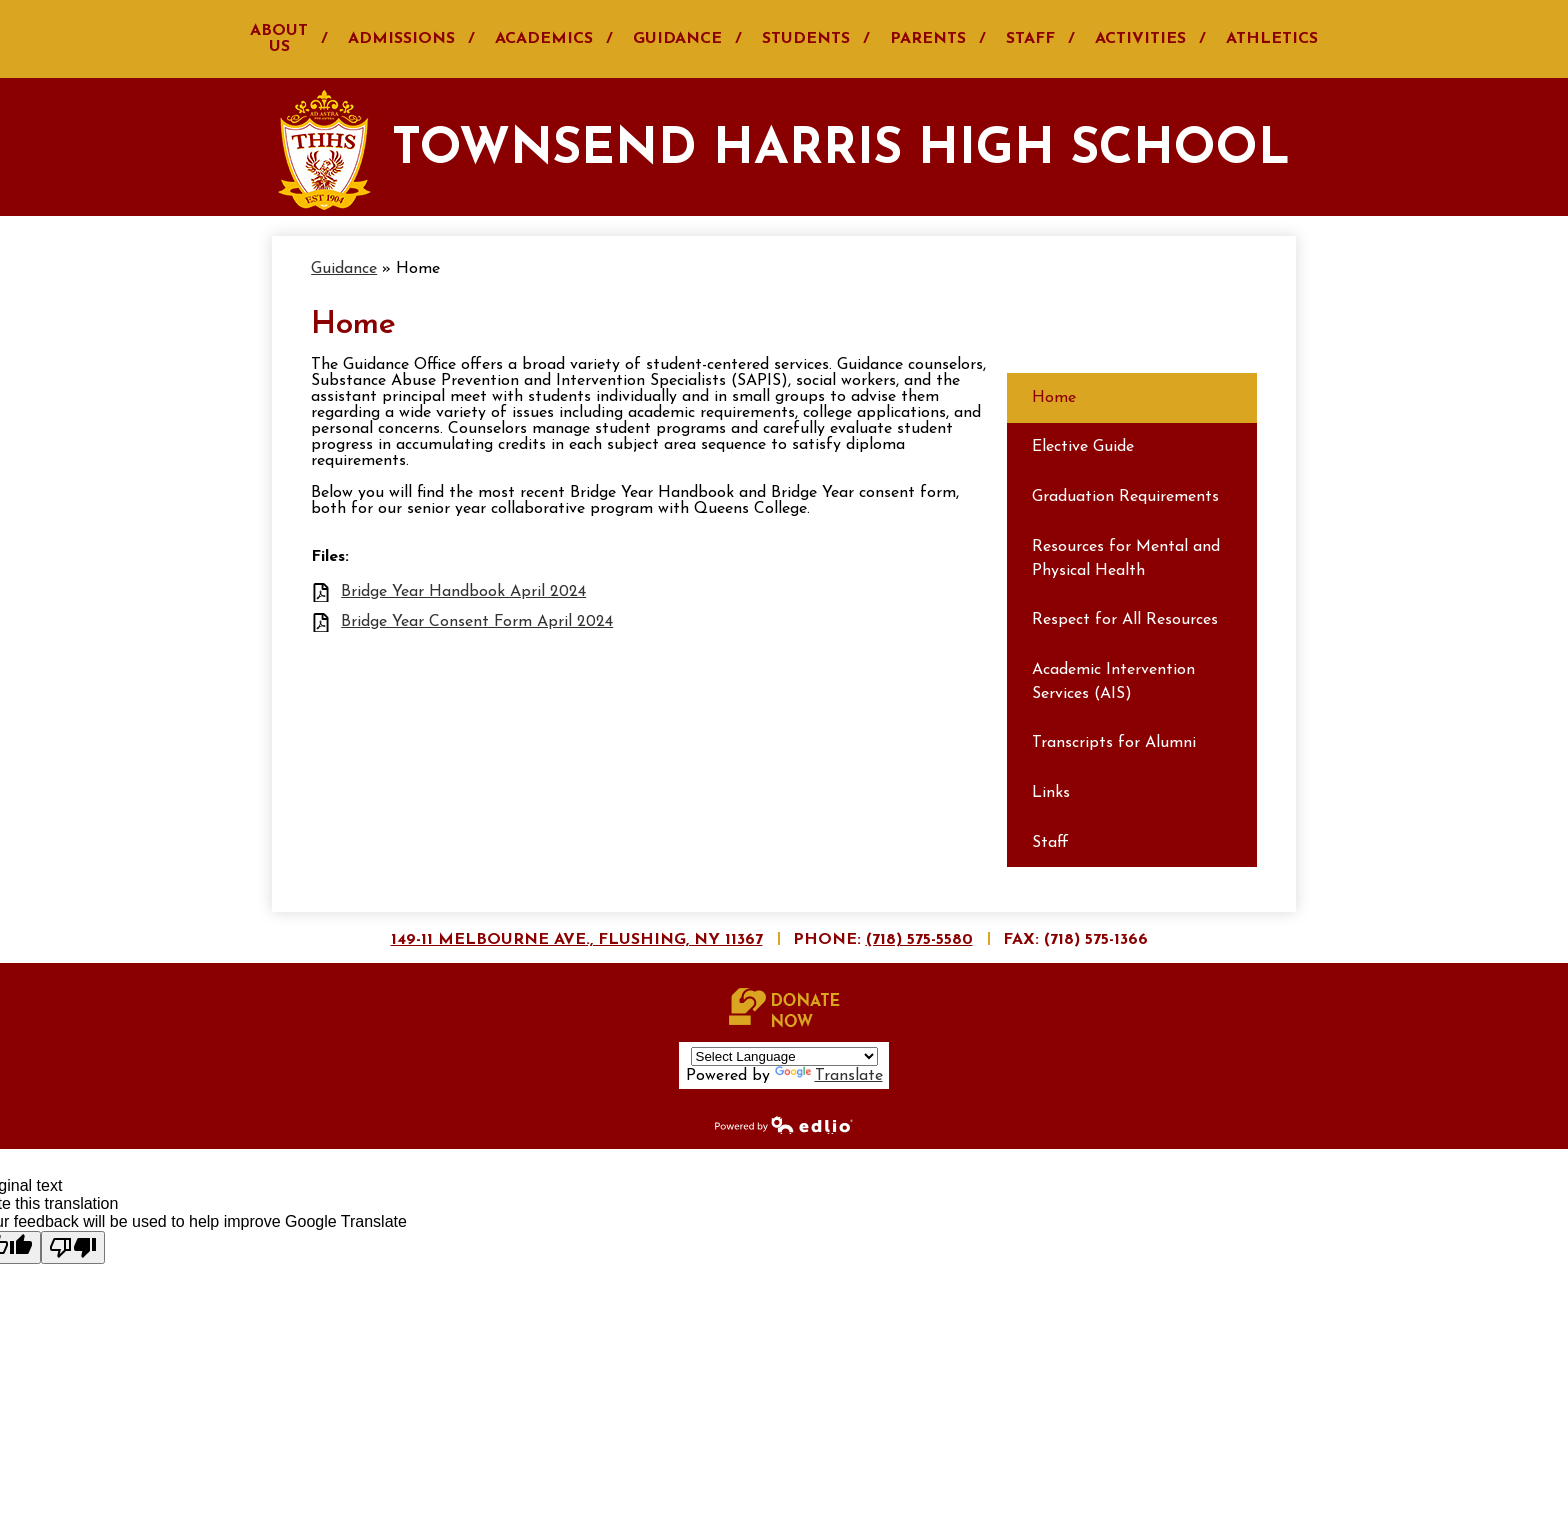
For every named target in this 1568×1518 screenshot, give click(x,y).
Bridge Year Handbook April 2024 (463, 592)
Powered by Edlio (784, 1124)
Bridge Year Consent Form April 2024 (477, 622)
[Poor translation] (73, 1247)
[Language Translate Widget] (784, 1056)
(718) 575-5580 (919, 940)
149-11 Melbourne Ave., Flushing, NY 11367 (577, 940)
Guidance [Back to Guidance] (344, 269)
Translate (829, 1076)
